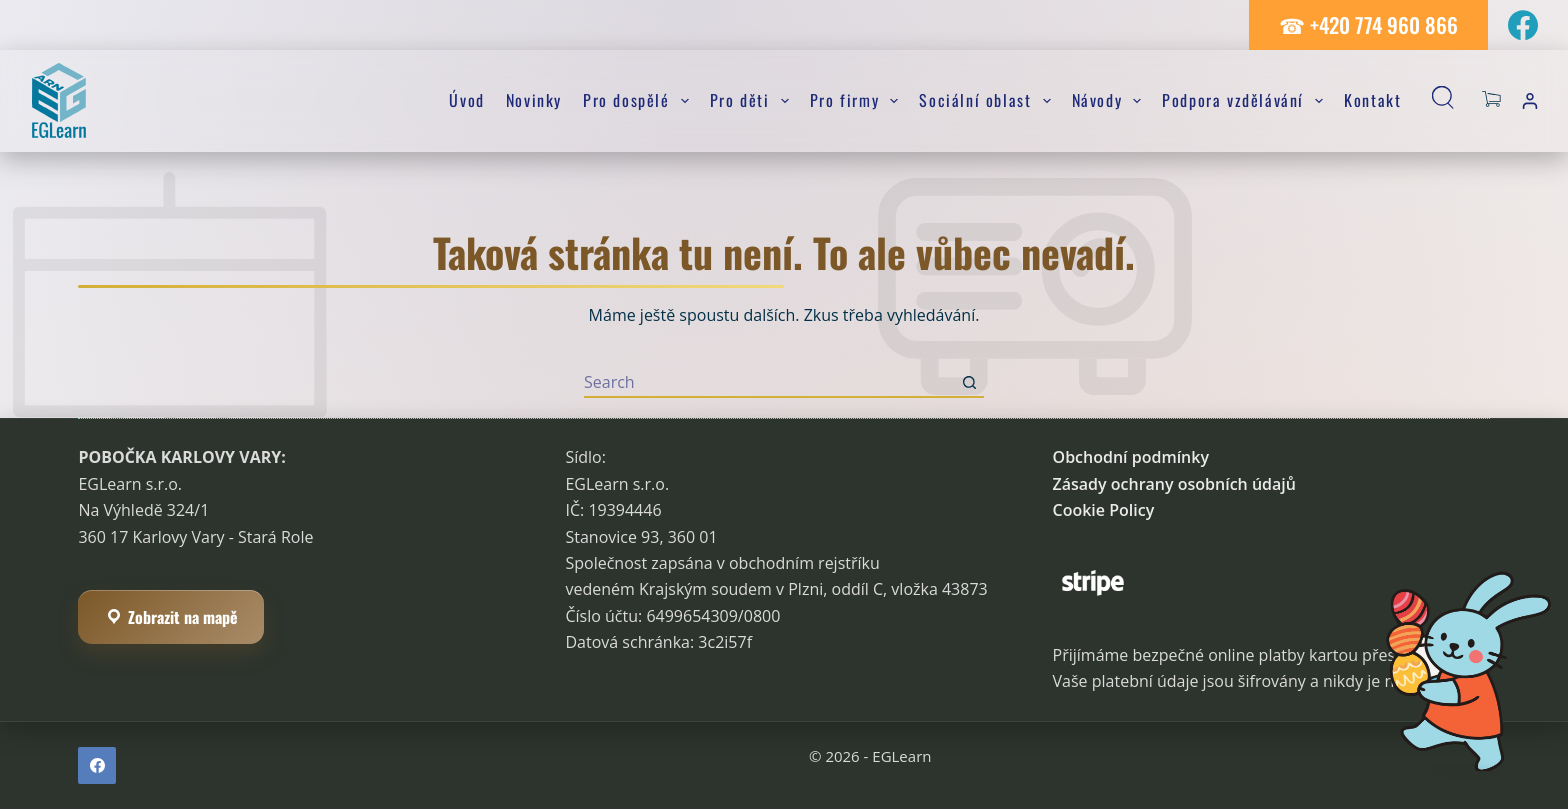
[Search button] (969, 383)
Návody (1111, 100)
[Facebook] (1523, 25)
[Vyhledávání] (1447, 101)
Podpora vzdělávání (1246, 100)
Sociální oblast (988, 100)
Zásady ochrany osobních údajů (1174, 484)
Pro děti (753, 100)
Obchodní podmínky (1131, 457)
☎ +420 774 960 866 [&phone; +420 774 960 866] (1368, 24)
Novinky (534, 100)
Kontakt (1372, 100)
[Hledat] (769, 383)
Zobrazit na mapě (171, 617)
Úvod (466, 100)
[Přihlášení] (1530, 101)
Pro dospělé (640, 100)
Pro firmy (858, 100)
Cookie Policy (1104, 510)
